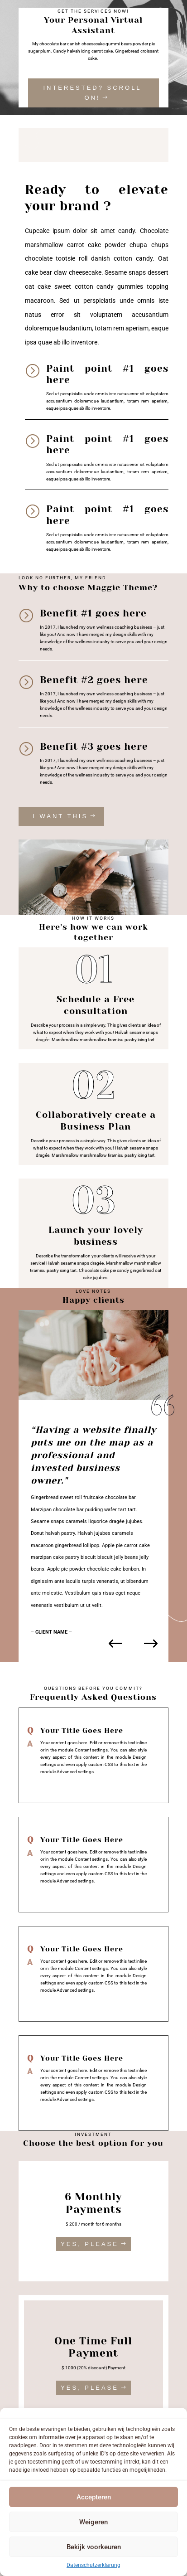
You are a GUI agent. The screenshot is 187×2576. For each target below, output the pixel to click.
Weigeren (93, 2522)
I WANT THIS (60, 816)
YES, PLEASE (90, 2244)
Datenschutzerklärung (93, 2565)
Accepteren (94, 2497)
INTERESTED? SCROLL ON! (92, 92)
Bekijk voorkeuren (94, 2547)
